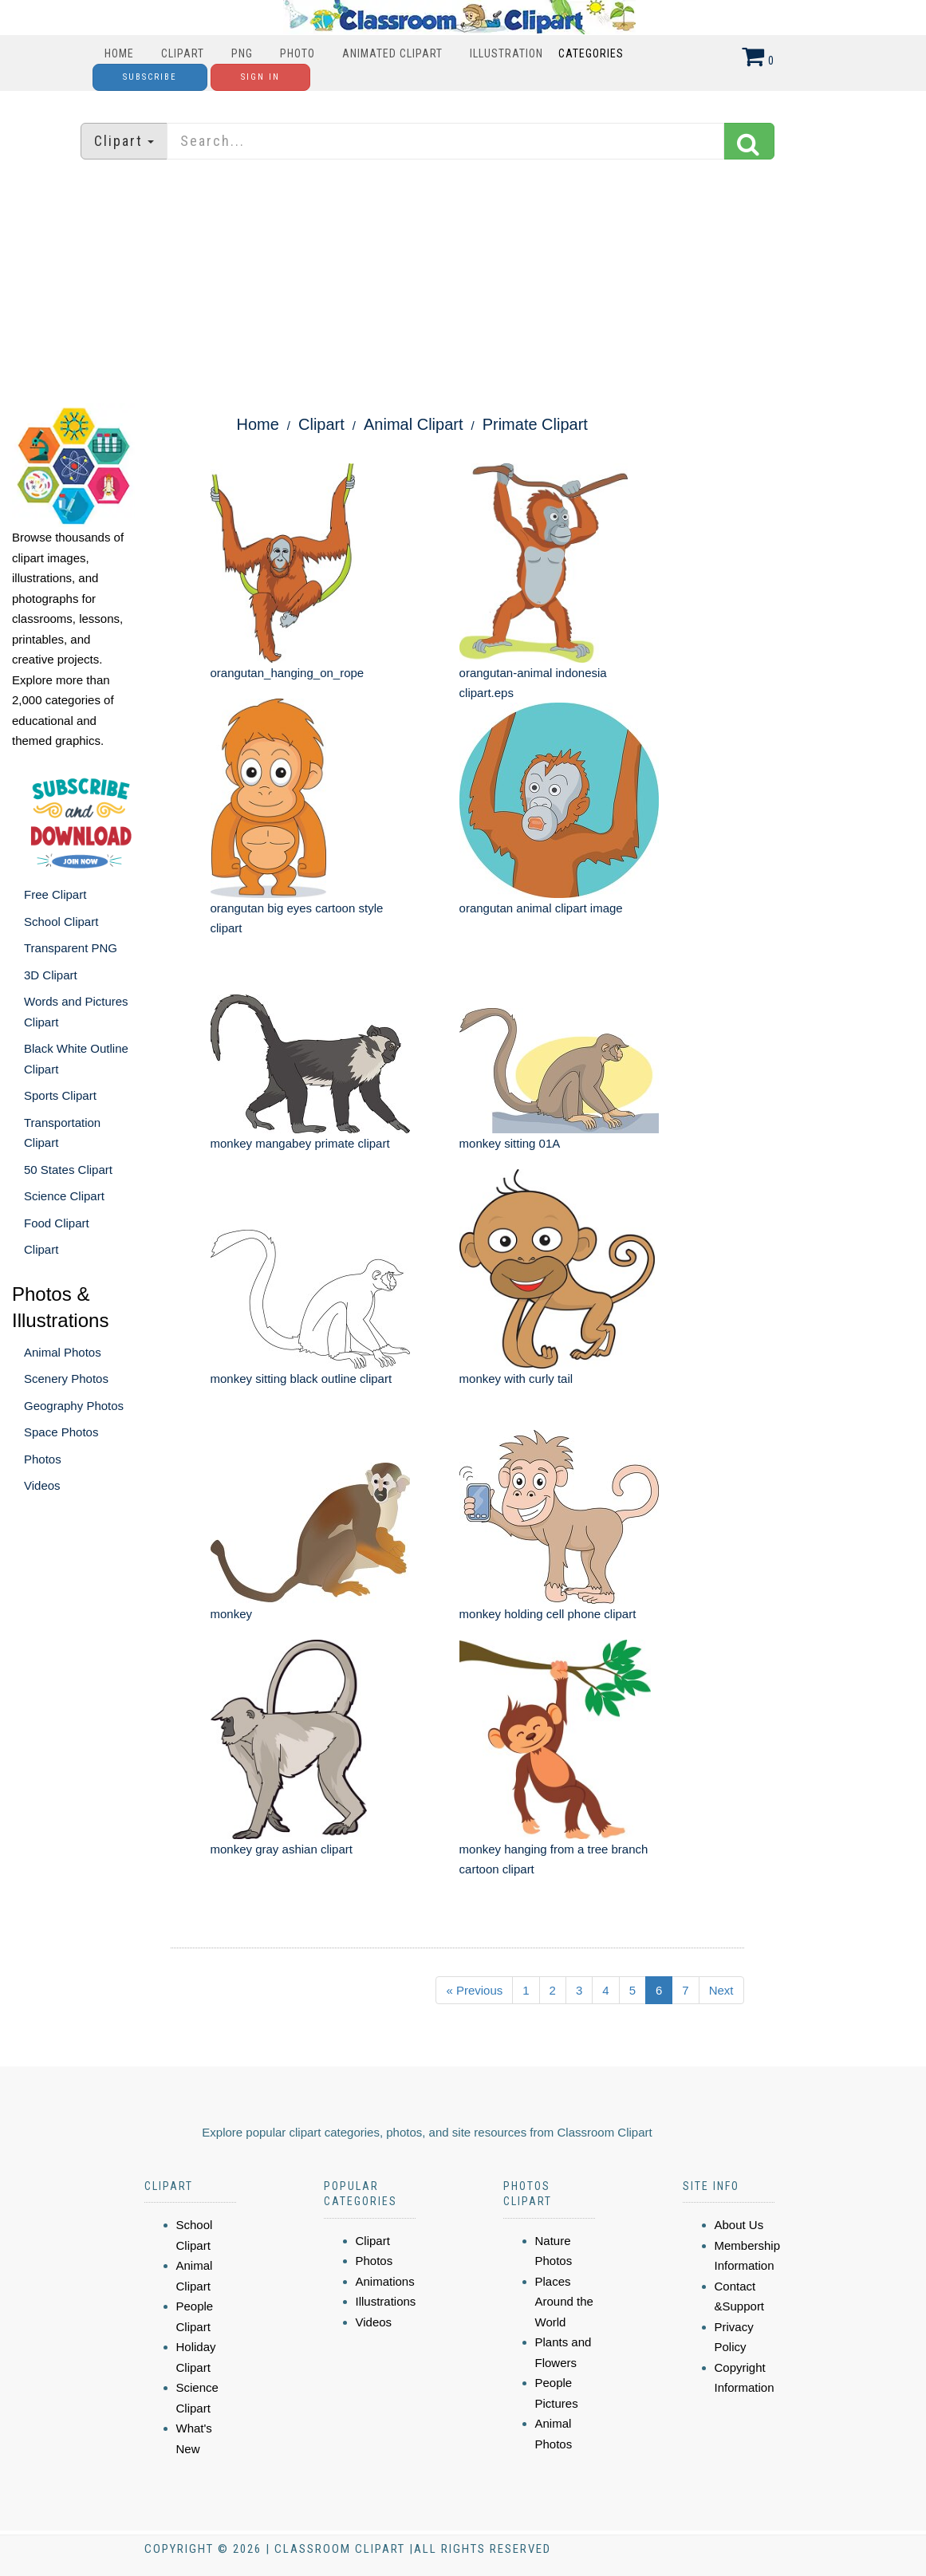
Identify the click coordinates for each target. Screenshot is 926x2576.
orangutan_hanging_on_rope (287, 672)
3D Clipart (50, 975)
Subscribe (150, 77)
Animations (385, 2281)
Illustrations (386, 2301)
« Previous (474, 1990)
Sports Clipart (60, 1095)
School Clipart (61, 921)
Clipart (182, 53)
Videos (42, 1485)
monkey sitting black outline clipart (301, 1378)
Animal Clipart (413, 424)
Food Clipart (56, 1223)
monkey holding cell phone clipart (547, 1614)
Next (721, 1990)
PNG (242, 53)
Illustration (506, 53)
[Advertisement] (463, 283)
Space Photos (61, 1432)
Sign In (260, 77)
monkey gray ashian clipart (282, 1849)
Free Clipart (55, 894)
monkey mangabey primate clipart (300, 1143)
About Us (739, 2224)
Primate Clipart (535, 424)
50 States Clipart (68, 1169)
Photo (297, 53)
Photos (42, 1459)
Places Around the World (564, 2302)
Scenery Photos (66, 1378)
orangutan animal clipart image (541, 908)
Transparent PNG (70, 948)
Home (119, 53)
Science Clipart (64, 1196)
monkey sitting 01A (510, 1143)
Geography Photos (74, 1405)
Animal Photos (62, 1352)
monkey (232, 1614)
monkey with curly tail (516, 1378)
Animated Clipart (392, 53)
